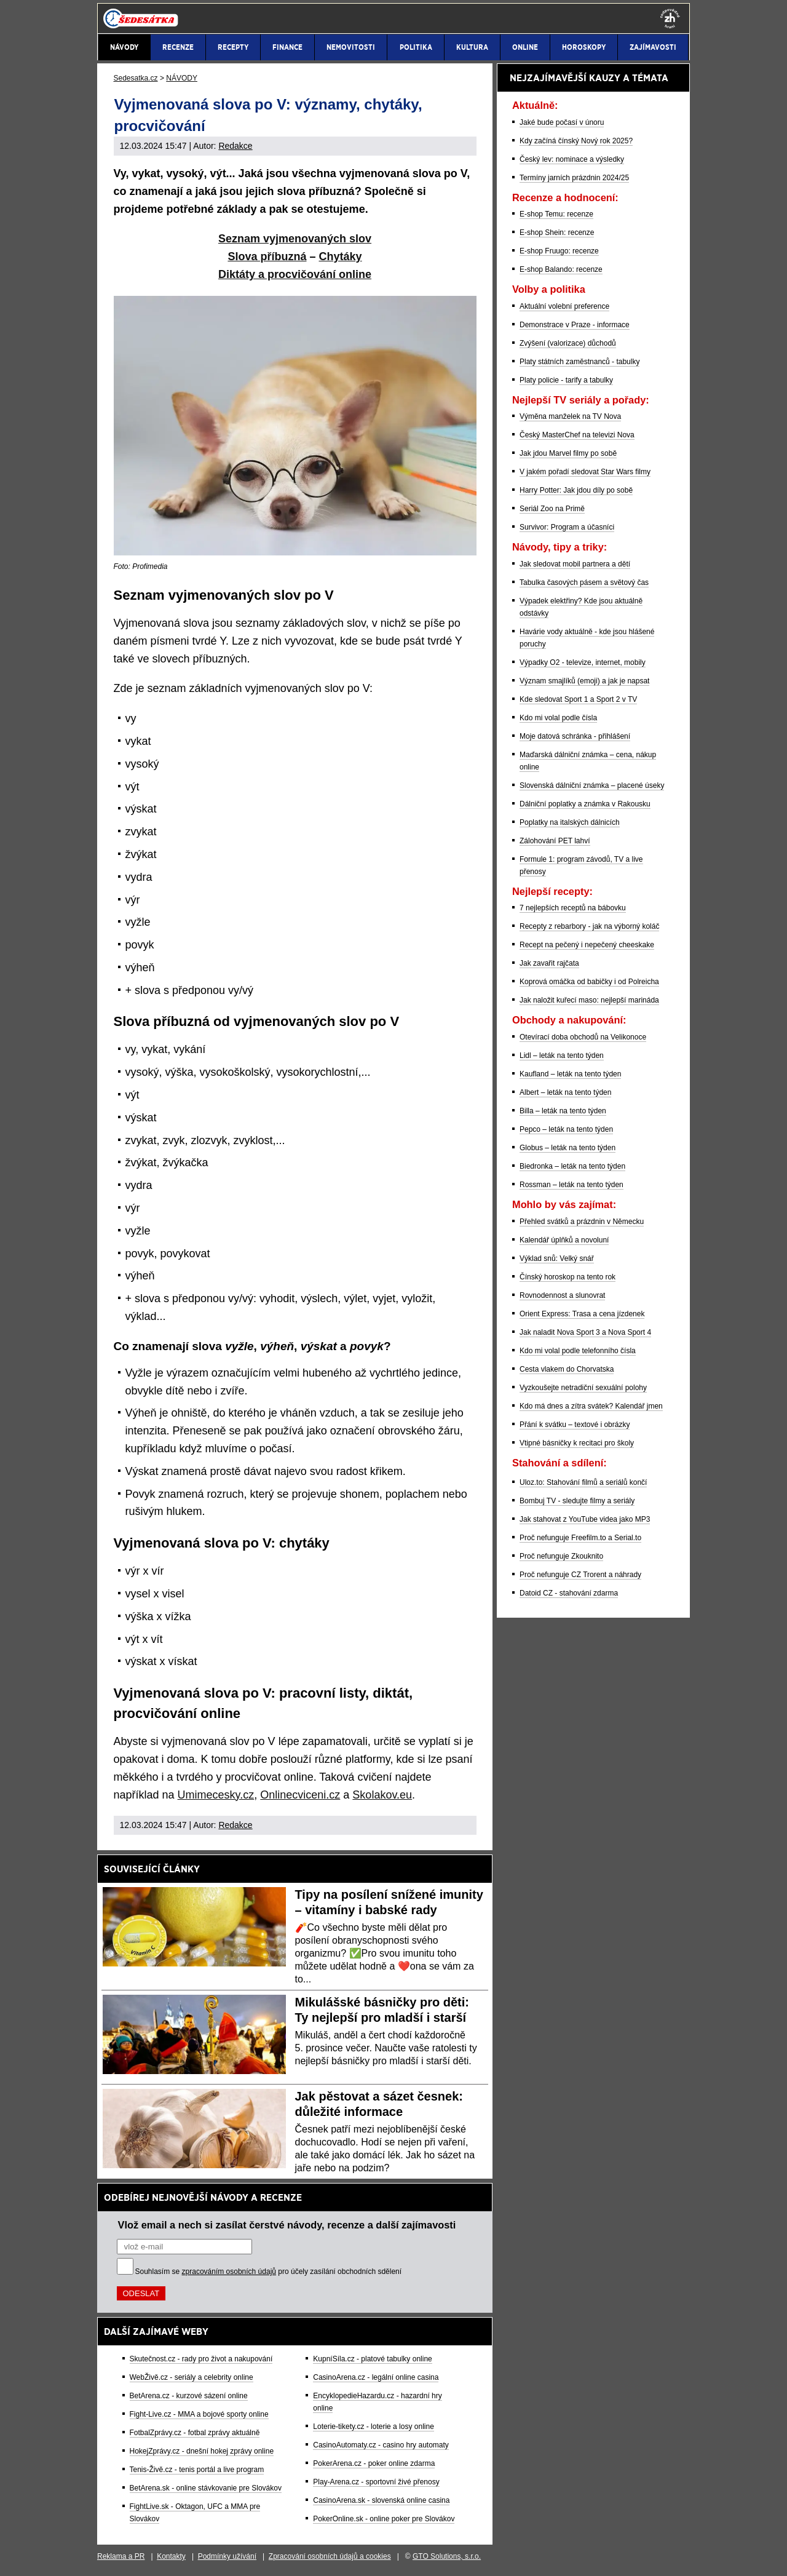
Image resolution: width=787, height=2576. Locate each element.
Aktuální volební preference (564, 306)
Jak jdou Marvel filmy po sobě (568, 453)
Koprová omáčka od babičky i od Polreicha (589, 981)
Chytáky (340, 256)
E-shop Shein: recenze (557, 232)
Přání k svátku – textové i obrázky (575, 1424)
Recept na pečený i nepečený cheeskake (587, 944)
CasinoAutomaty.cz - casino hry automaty (381, 2445)
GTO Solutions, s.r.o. (447, 2556)
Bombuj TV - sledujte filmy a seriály (577, 1501)
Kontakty (171, 2556)
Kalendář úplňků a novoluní (564, 1240)
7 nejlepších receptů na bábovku (573, 908)
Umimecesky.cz (216, 1795)
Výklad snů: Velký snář (557, 1258)
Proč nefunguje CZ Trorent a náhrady (580, 1574)
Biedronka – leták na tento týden (572, 1166)
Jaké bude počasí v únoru (562, 122)
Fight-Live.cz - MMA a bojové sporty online (199, 2414)
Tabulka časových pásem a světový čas (584, 582)
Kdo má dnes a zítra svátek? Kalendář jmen (591, 1406)
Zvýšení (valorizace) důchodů (568, 343)
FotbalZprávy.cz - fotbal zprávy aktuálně (195, 2432)
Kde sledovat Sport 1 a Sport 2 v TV (578, 699)
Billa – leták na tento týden (563, 1111)
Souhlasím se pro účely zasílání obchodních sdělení (268, 2271)
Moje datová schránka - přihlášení (575, 736)
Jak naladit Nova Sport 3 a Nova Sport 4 (585, 1332)
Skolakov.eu (382, 1795)
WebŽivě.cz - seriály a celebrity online (191, 2377)
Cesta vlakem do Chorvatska (567, 1369)
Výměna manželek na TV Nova (570, 416)
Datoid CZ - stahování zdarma (569, 1593)
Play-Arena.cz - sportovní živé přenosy (376, 2482)
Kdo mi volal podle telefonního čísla (578, 1350)
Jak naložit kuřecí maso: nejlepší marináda (589, 1000)
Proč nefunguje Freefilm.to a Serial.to (580, 1537)
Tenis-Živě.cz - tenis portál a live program (197, 2469)
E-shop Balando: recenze (561, 269)
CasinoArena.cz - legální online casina (375, 2377)
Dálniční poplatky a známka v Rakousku (585, 804)
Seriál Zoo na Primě (552, 508)
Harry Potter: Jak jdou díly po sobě (576, 490)
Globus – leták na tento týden (567, 1147)
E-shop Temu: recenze (556, 214)
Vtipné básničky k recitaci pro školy (577, 1443)
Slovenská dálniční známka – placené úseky (592, 785)
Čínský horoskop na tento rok (567, 1277)
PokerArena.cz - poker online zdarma (374, 2463)
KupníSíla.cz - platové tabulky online (372, 2359)
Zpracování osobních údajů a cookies (330, 2556)
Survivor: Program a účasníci (567, 527)
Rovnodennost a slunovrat (562, 1295)
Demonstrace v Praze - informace (575, 324)
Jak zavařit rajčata (549, 963)
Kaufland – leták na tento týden (570, 1074)
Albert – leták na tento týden (565, 1092)
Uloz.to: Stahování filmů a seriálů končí (583, 1482)
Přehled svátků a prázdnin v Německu (582, 1221)
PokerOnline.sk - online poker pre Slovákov (383, 2518)
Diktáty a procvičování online (294, 274)
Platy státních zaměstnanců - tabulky (579, 361)
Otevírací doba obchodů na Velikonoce (583, 1037)
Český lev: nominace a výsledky (572, 159)
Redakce (235, 146)
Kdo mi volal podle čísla (558, 718)
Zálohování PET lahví (555, 841)
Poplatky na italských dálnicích (570, 822)
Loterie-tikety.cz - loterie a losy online (373, 2426)
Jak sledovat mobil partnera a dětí (575, 564)
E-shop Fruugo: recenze (559, 251)
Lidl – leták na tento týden (562, 1055)
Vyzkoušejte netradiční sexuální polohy (583, 1387)
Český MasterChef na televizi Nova (577, 435)
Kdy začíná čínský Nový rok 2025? (576, 141)
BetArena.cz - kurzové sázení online (189, 2395)
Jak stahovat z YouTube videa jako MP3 (585, 1519)
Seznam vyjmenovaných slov (294, 239)
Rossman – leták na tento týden (571, 1184)
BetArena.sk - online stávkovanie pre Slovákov (206, 2488)
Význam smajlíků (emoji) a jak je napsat (584, 681)
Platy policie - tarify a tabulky (566, 380)
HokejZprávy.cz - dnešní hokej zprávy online (202, 2451)
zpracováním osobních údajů (229, 2271)
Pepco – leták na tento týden (566, 1129)
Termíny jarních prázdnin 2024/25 (574, 177)
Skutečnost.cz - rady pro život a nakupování (201, 2359)
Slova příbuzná (266, 256)
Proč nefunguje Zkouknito (561, 1556)
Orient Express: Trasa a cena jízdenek (582, 1314)
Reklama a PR (120, 2556)
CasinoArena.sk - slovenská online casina (381, 2500)
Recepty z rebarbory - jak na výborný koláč (589, 926)
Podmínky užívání (227, 2556)
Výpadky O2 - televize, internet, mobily (583, 662)
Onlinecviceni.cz (300, 1795)
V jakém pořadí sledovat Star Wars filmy (585, 471)
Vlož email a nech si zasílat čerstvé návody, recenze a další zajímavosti (287, 2224)
